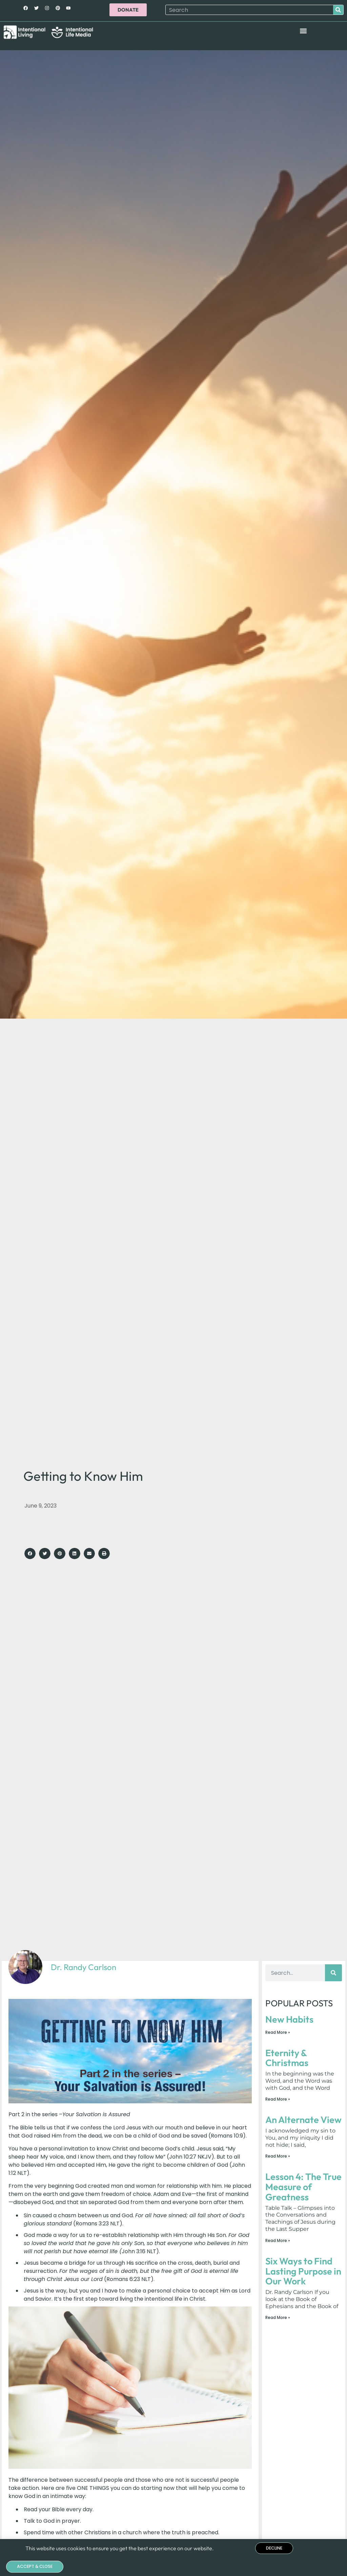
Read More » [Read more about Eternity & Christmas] (277, 2099)
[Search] (338, 10)
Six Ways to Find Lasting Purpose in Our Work (303, 2271)
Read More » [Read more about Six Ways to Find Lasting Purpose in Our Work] (277, 2318)
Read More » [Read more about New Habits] (277, 2032)
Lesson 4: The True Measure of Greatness (303, 2187)
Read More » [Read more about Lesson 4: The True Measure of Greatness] (277, 2240)
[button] (303, 31)
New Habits (289, 2019)
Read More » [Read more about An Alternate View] (277, 2156)
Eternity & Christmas (286, 2058)
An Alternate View (303, 2120)
